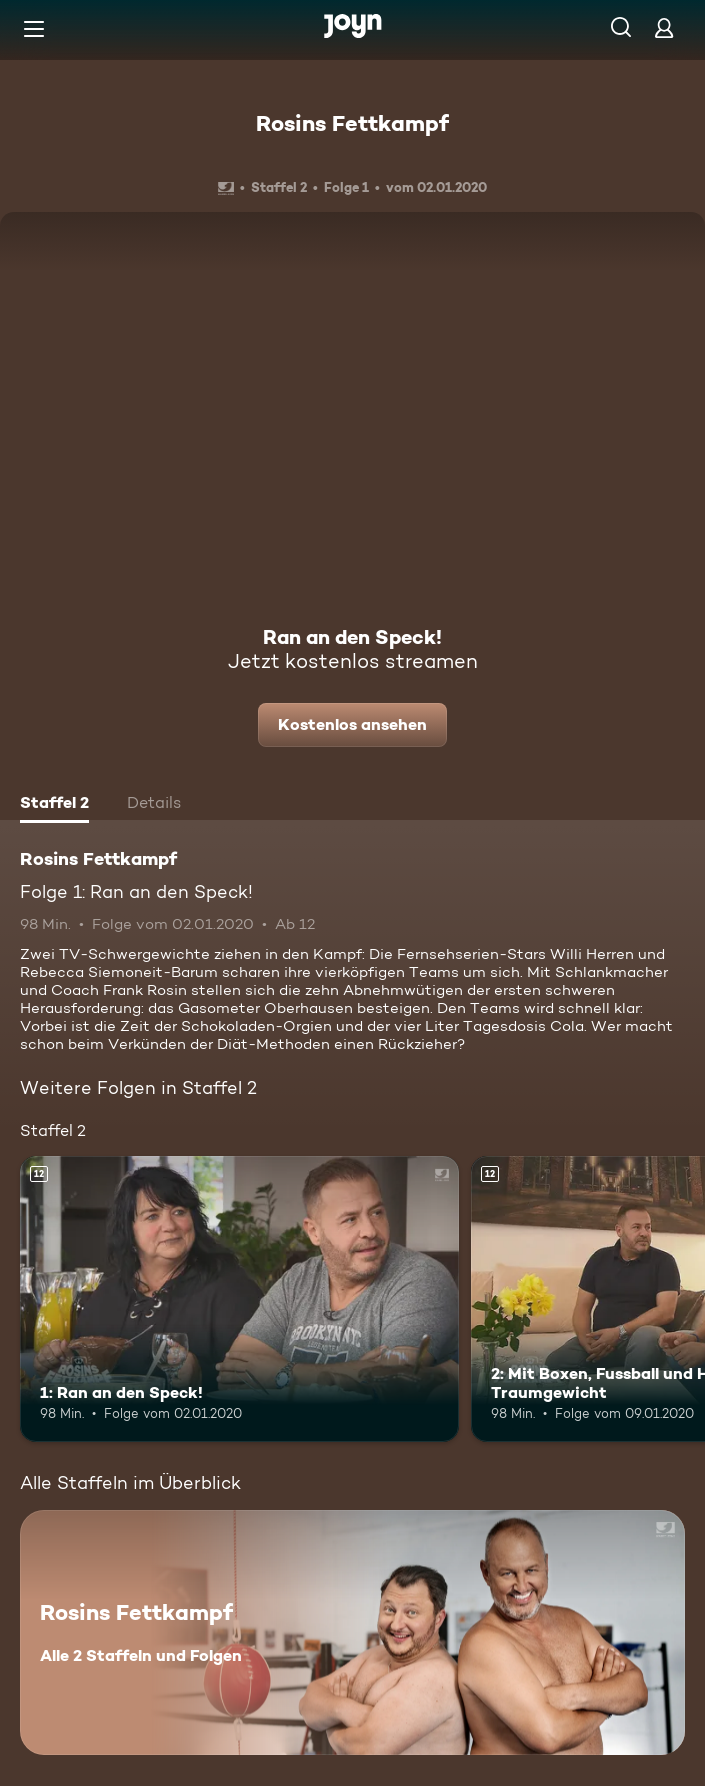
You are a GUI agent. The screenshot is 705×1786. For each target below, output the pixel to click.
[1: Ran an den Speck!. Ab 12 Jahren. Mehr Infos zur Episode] (239, 1299)
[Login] (664, 27)
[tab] (54, 805)
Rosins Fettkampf (352, 123)
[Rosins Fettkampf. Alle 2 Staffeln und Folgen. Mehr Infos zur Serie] (352, 1632)
